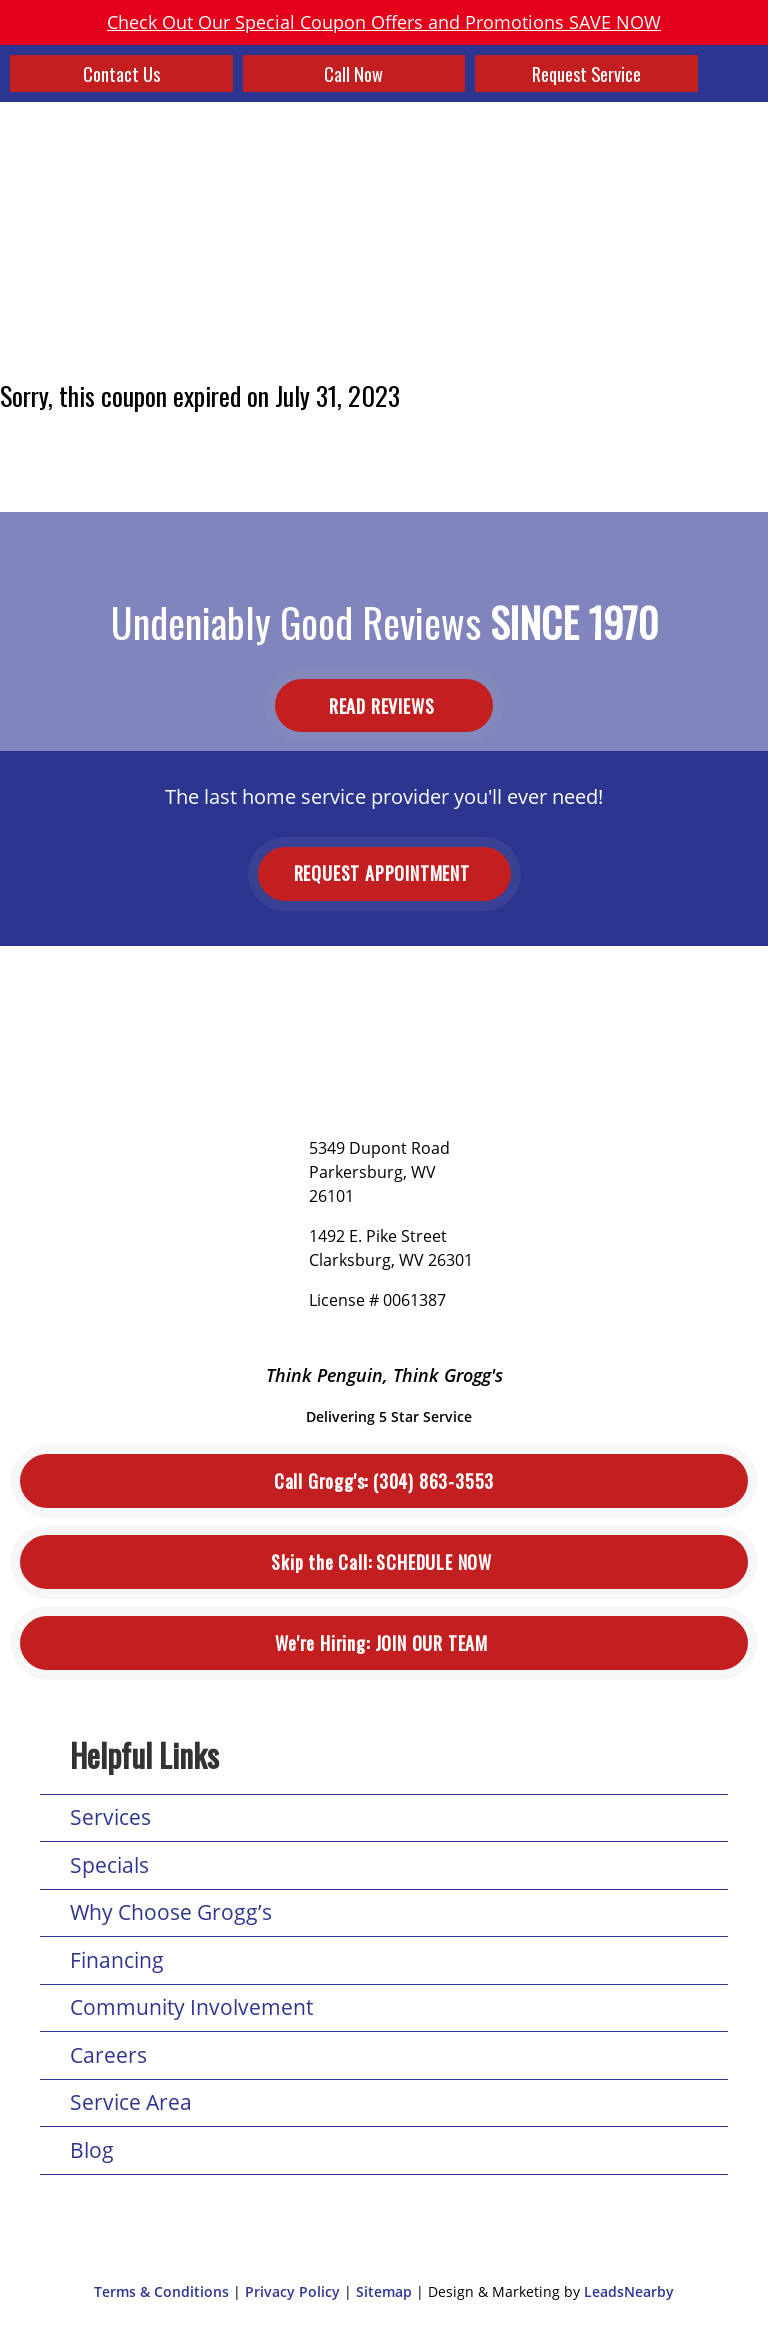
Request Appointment (384, 873)
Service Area (131, 2102)
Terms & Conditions (161, 2291)
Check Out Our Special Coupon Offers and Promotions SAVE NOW (384, 22)
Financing (117, 1960)
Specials (109, 1865)
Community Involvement (191, 2007)
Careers (108, 2055)
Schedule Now (383, 1562)
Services (110, 1817)
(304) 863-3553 (384, 1481)
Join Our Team (383, 1643)
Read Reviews (384, 705)
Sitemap (384, 2291)
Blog (92, 2150)
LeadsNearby (629, 2291)
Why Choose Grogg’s (171, 1912)
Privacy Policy (292, 2291)
